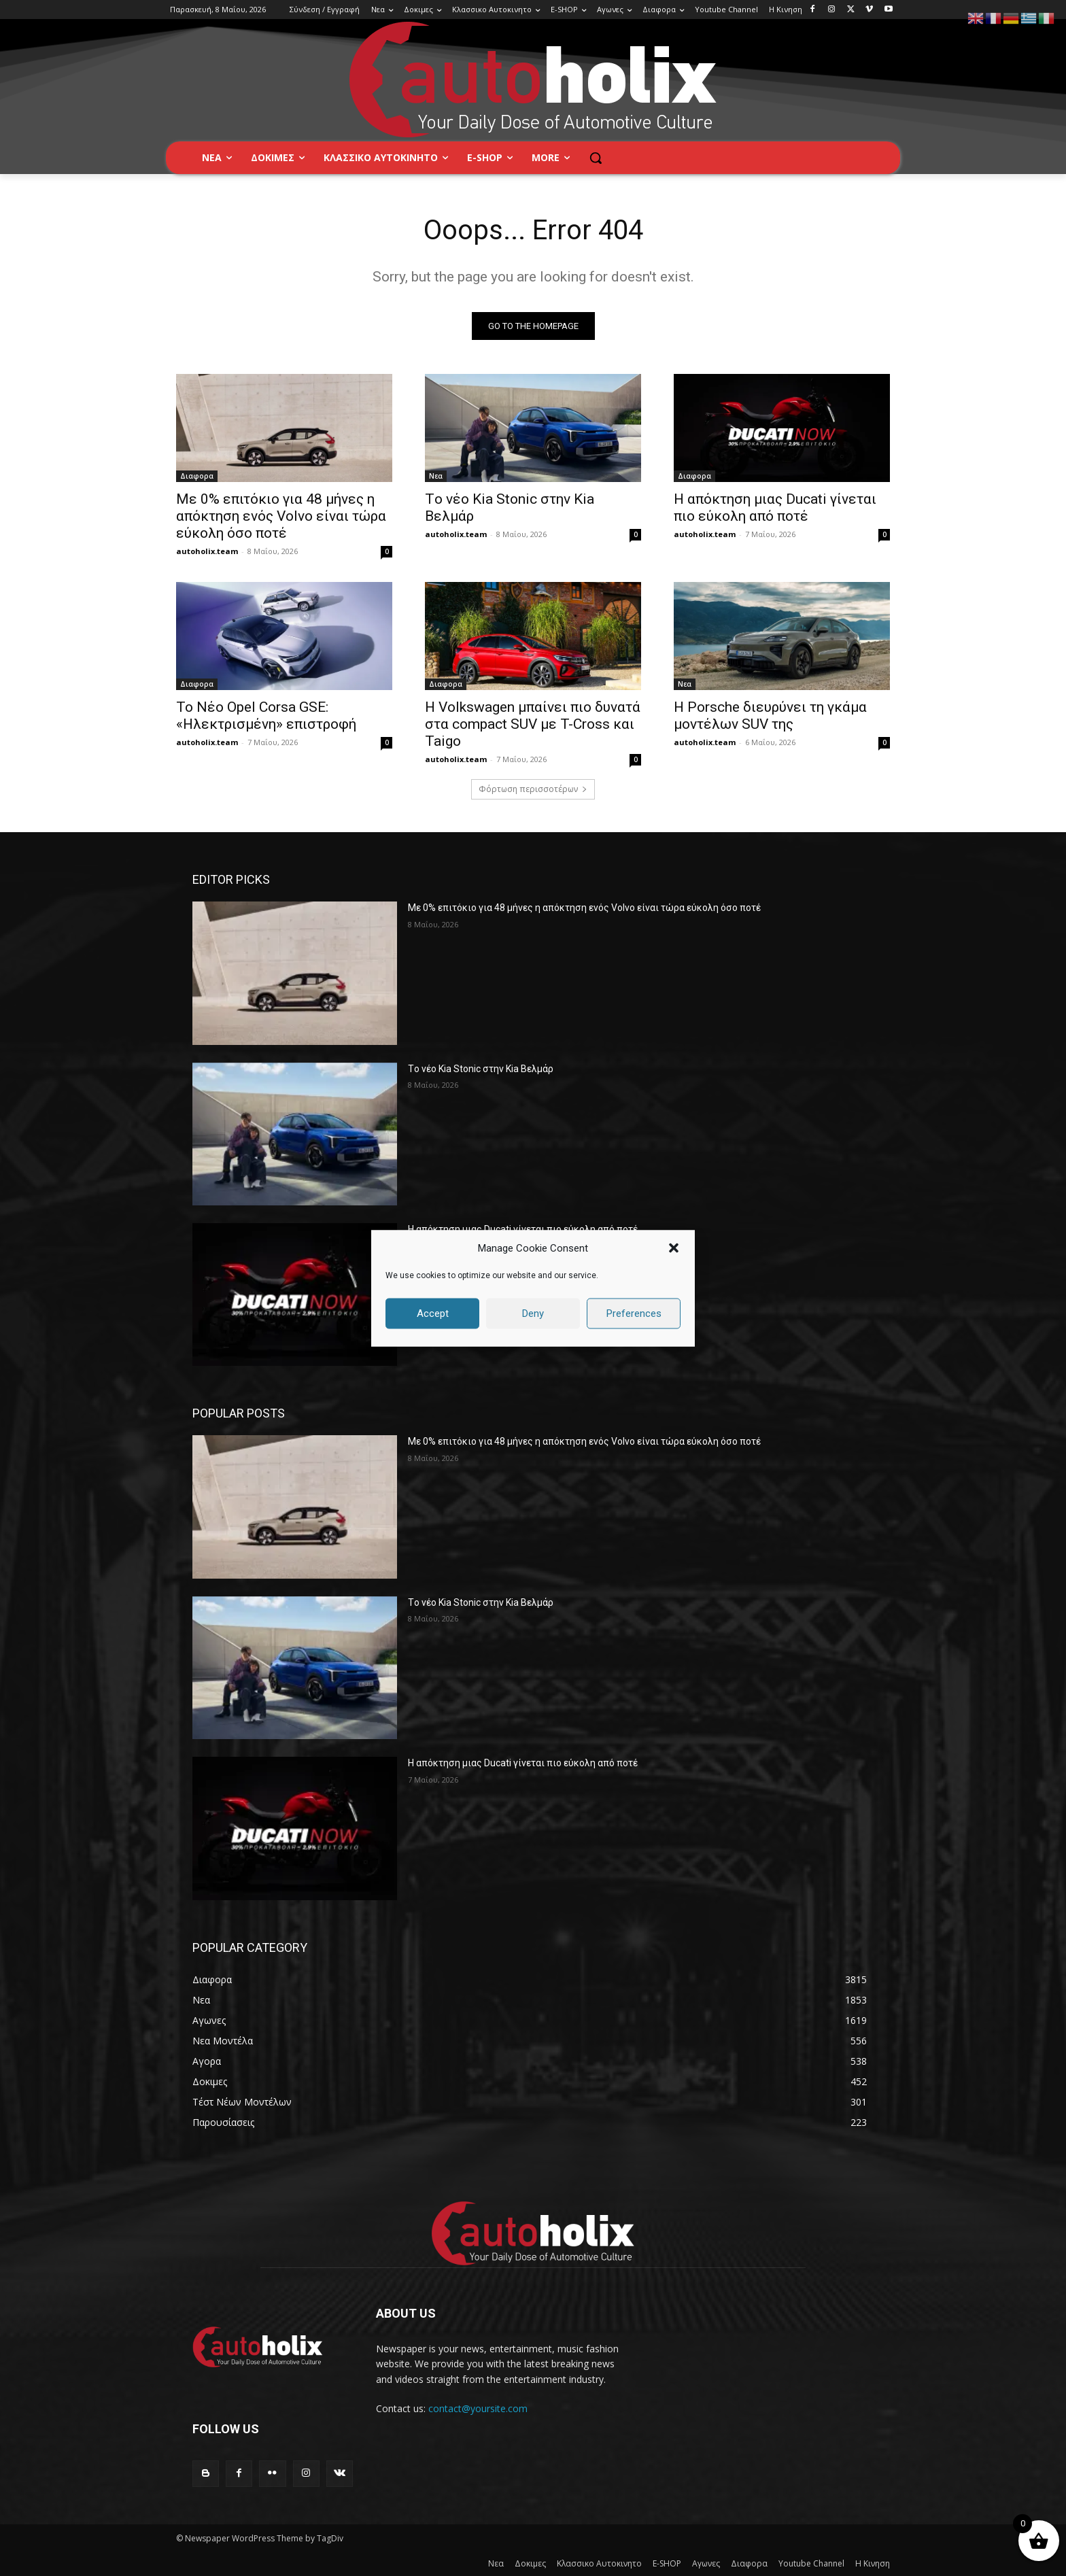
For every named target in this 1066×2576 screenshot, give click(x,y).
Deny (533, 1313)
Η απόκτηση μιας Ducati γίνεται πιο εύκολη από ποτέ (775, 507)
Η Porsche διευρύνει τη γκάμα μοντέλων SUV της (770, 715)
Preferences (633, 1313)
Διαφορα (196, 476)
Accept (433, 1313)
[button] (674, 1248)
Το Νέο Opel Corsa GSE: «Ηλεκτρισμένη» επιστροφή (266, 715)
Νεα (436, 476)
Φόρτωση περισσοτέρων (533, 789)
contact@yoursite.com (478, 2408)
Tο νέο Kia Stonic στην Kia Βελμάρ (480, 1068)
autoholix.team (207, 551)
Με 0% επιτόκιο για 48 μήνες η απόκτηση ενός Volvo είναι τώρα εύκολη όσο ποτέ (281, 516)
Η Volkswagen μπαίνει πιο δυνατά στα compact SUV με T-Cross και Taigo (532, 724)
